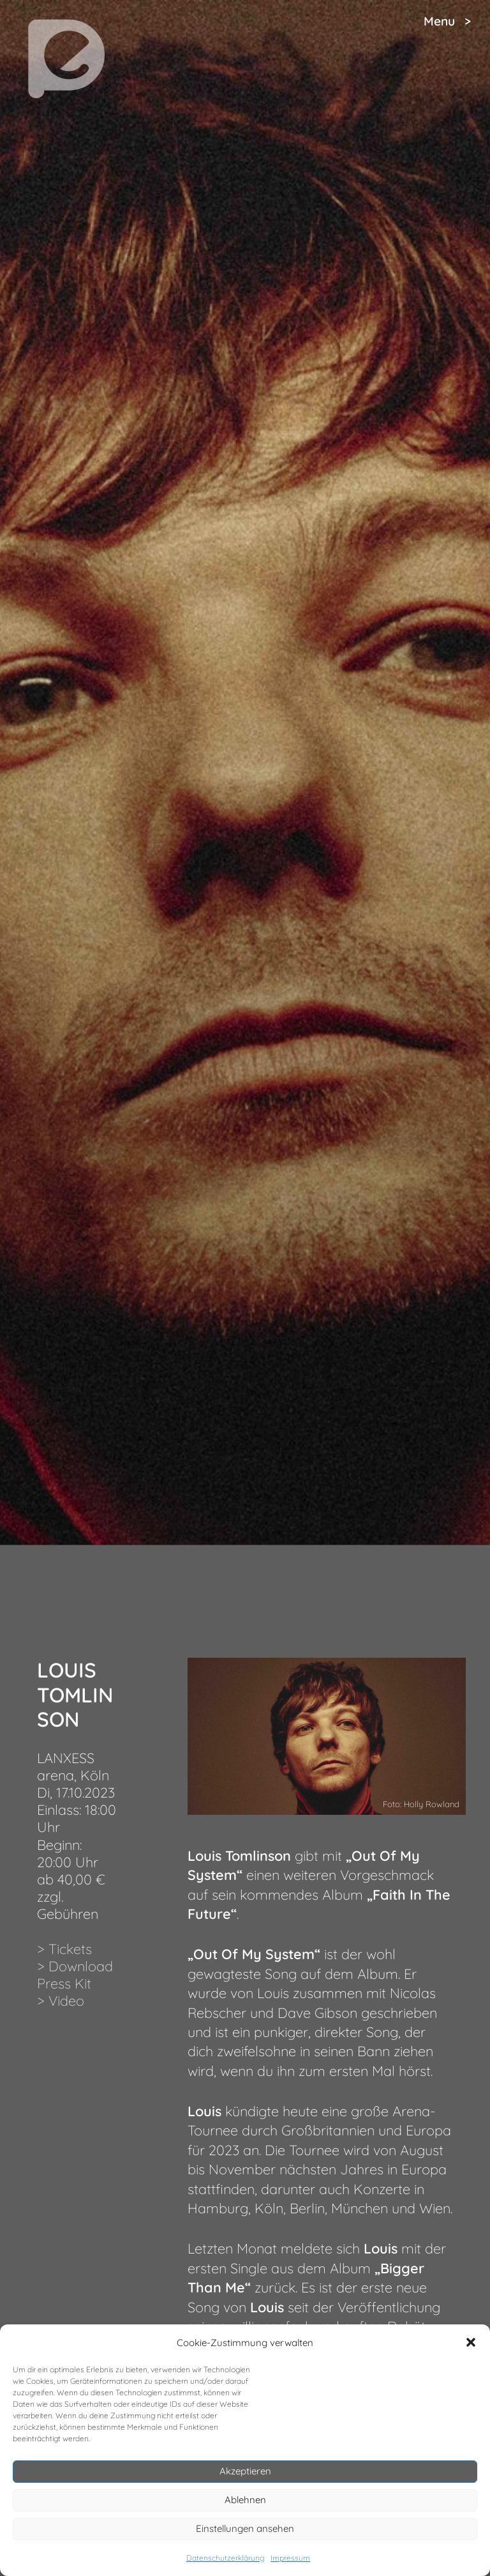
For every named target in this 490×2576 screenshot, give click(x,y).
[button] (470, 2342)
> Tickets (64, 1948)
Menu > (447, 21)
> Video (60, 2000)
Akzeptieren (245, 2471)
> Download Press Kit (75, 1974)
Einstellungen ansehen (245, 2528)
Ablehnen (245, 2500)
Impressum (290, 2558)
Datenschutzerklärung (225, 2558)
